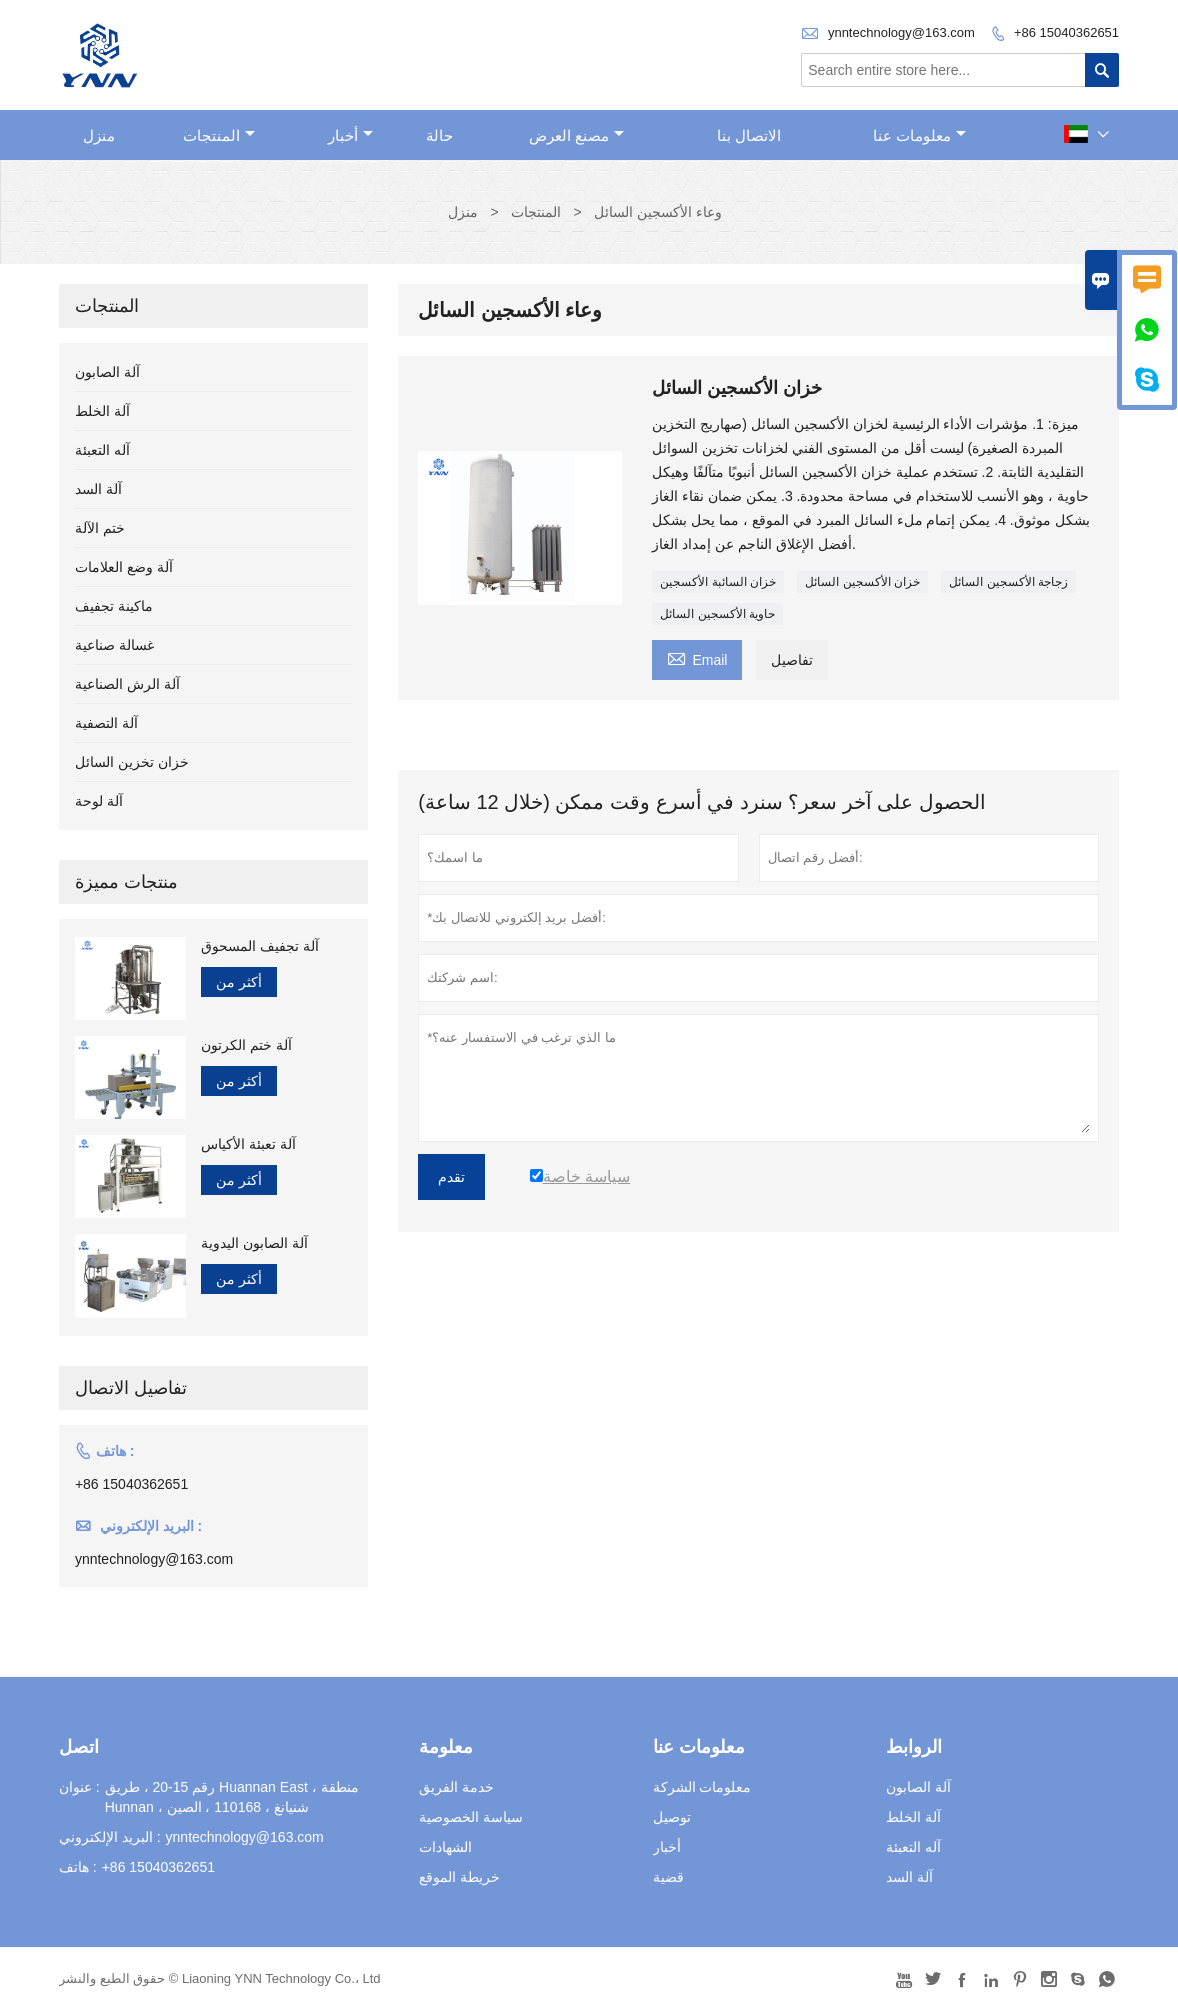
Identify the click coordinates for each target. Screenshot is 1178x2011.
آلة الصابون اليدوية (254, 1243)
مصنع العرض (576, 135)
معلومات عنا (919, 135)
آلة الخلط (102, 411)
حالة (439, 135)
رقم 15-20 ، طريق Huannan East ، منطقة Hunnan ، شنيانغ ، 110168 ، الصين (232, 1797)
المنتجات (219, 135)
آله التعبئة (102, 450)
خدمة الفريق (456, 1787)
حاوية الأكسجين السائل (717, 614)
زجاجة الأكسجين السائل (1008, 582)
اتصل (79, 1747)
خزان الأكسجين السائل (862, 582)
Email (697, 657)
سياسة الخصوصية (471, 1817)
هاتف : (78, 1867)
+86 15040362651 (1066, 32)
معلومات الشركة (702, 1787)
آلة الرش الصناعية (127, 684)
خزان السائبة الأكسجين (718, 582)
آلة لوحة (99, 801)
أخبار (350, 135)
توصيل (672, 1817)
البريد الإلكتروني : (110, 1837)
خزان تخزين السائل (132, 762)
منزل (99, 135)
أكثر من (239, 982)
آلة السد (98, 489)
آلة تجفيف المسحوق (260, 946)
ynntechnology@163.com (901, 32)
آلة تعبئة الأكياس (248, 1144)
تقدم (451, 1177)
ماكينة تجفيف (114, 606)
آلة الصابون (107, 372)
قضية (668, 1877)
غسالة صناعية (114, 645)
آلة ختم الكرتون (246, 1045)
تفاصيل (792, 660)
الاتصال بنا (749, 135)
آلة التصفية (106, 723)
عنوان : (79, 1787)
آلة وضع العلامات (124, 567)
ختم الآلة (100, 528)
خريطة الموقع (459, 1877)
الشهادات (445, 1847)
